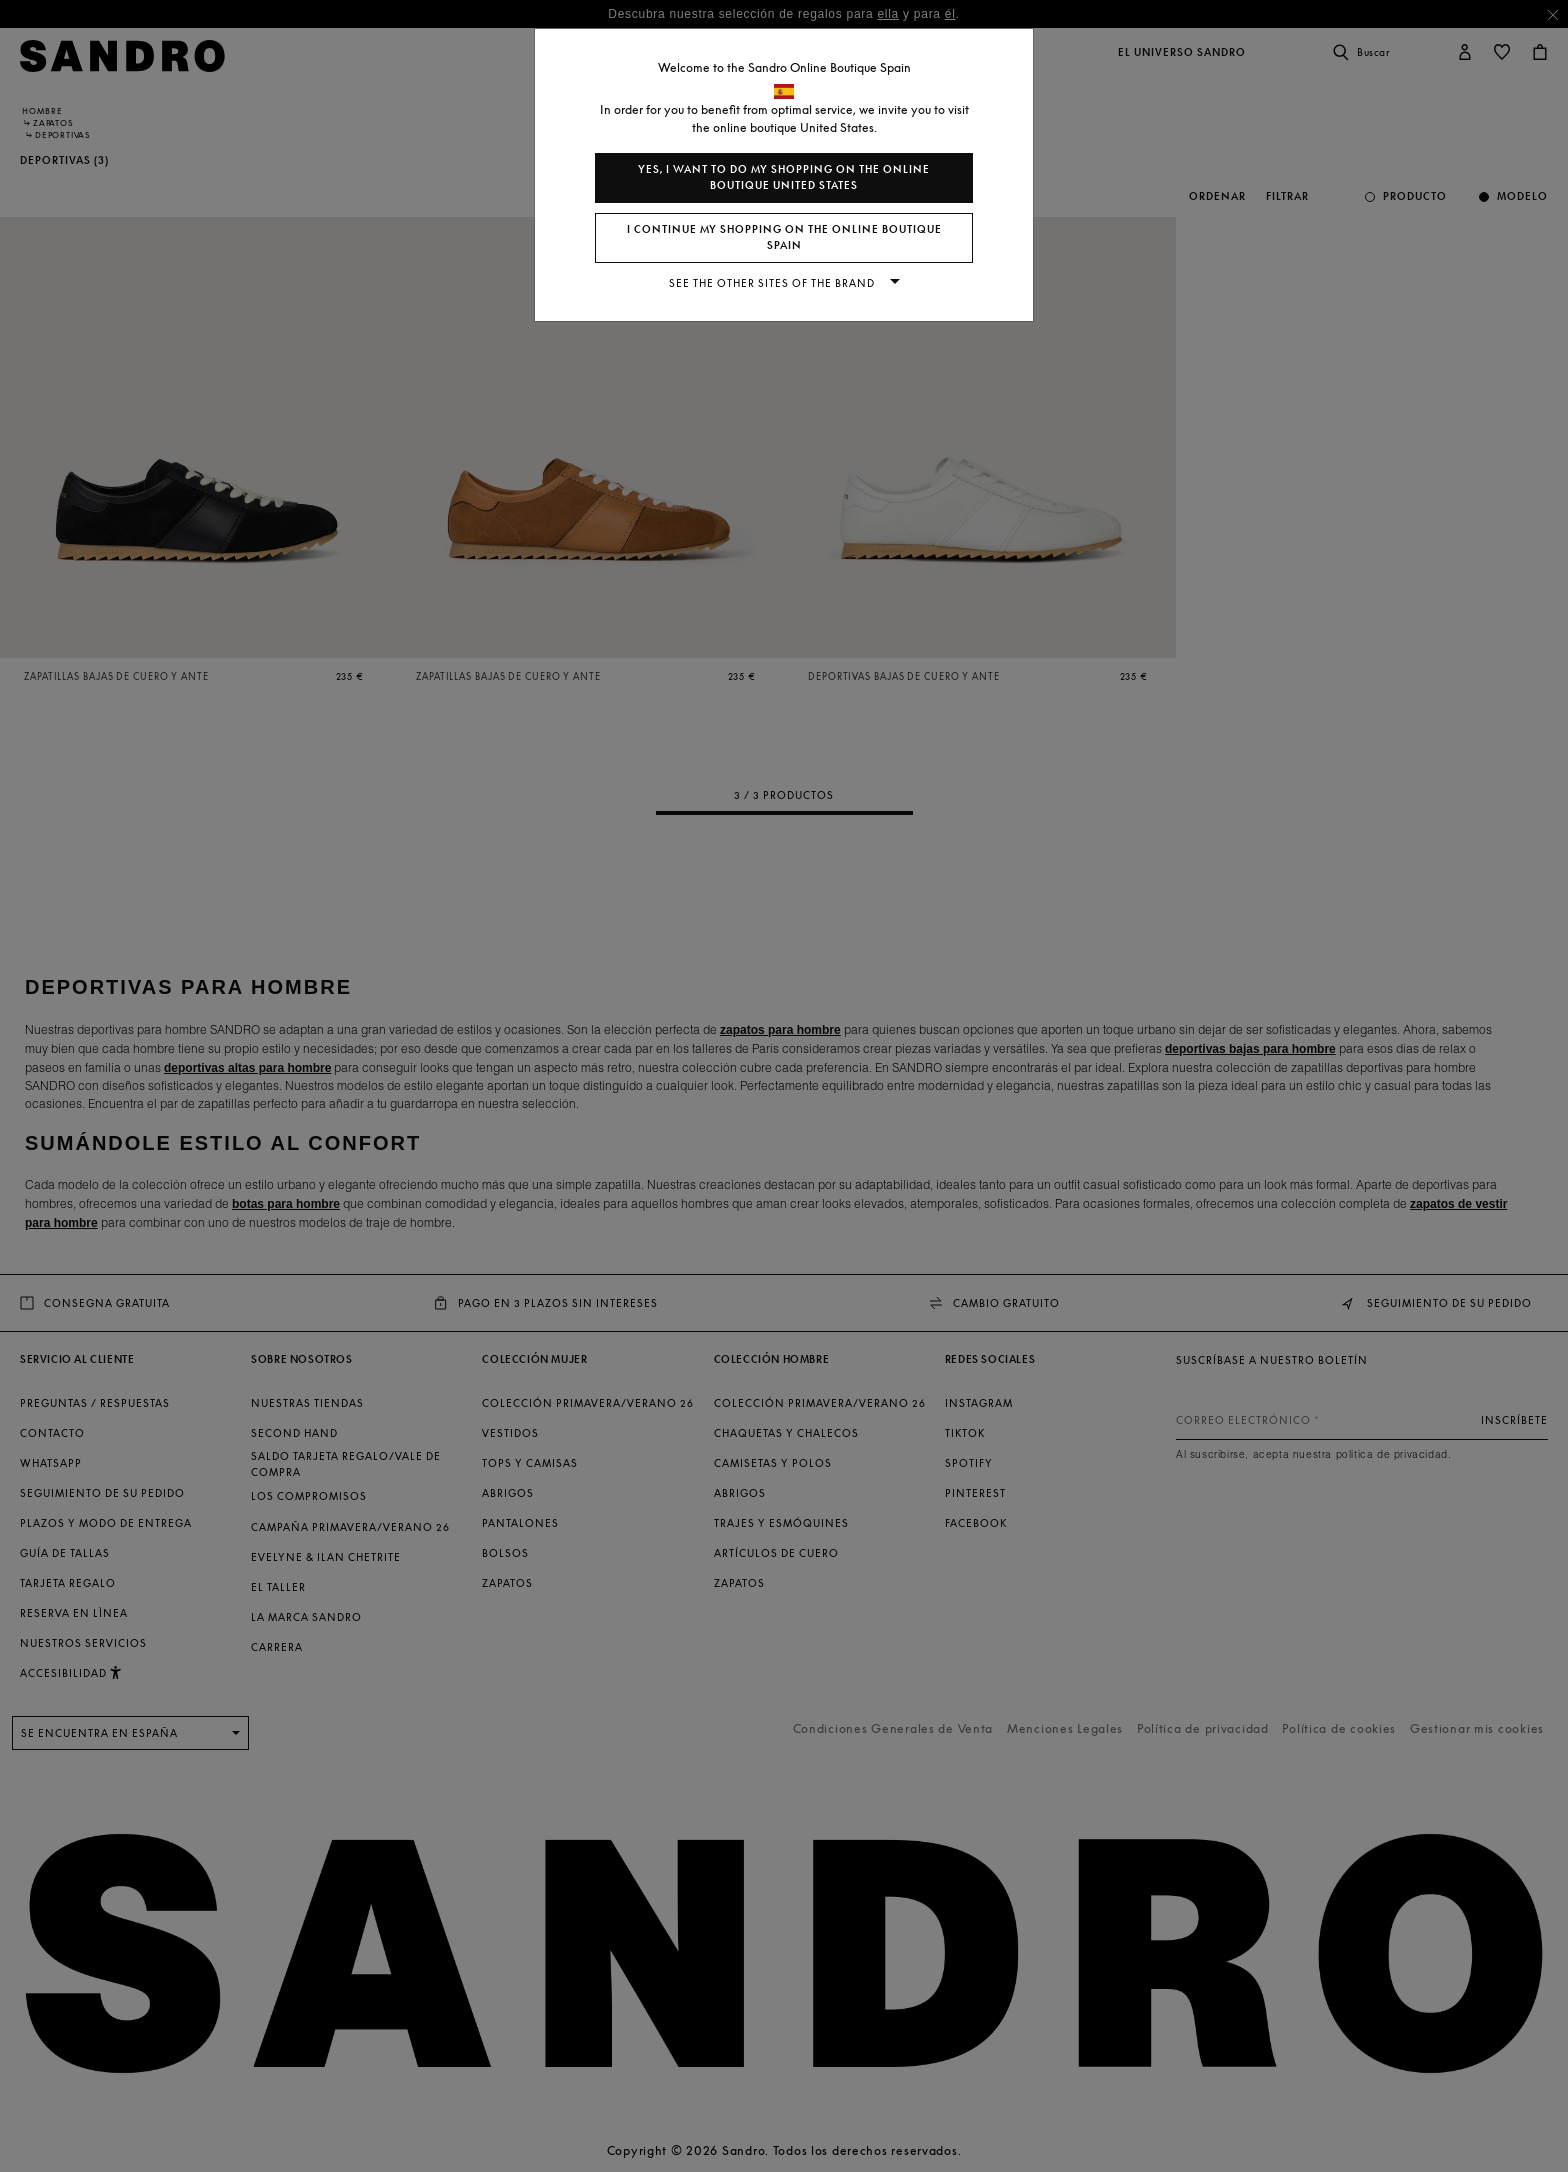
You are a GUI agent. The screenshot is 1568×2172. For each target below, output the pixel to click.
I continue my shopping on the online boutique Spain (784, 237)
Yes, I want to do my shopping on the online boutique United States (784, 177)
